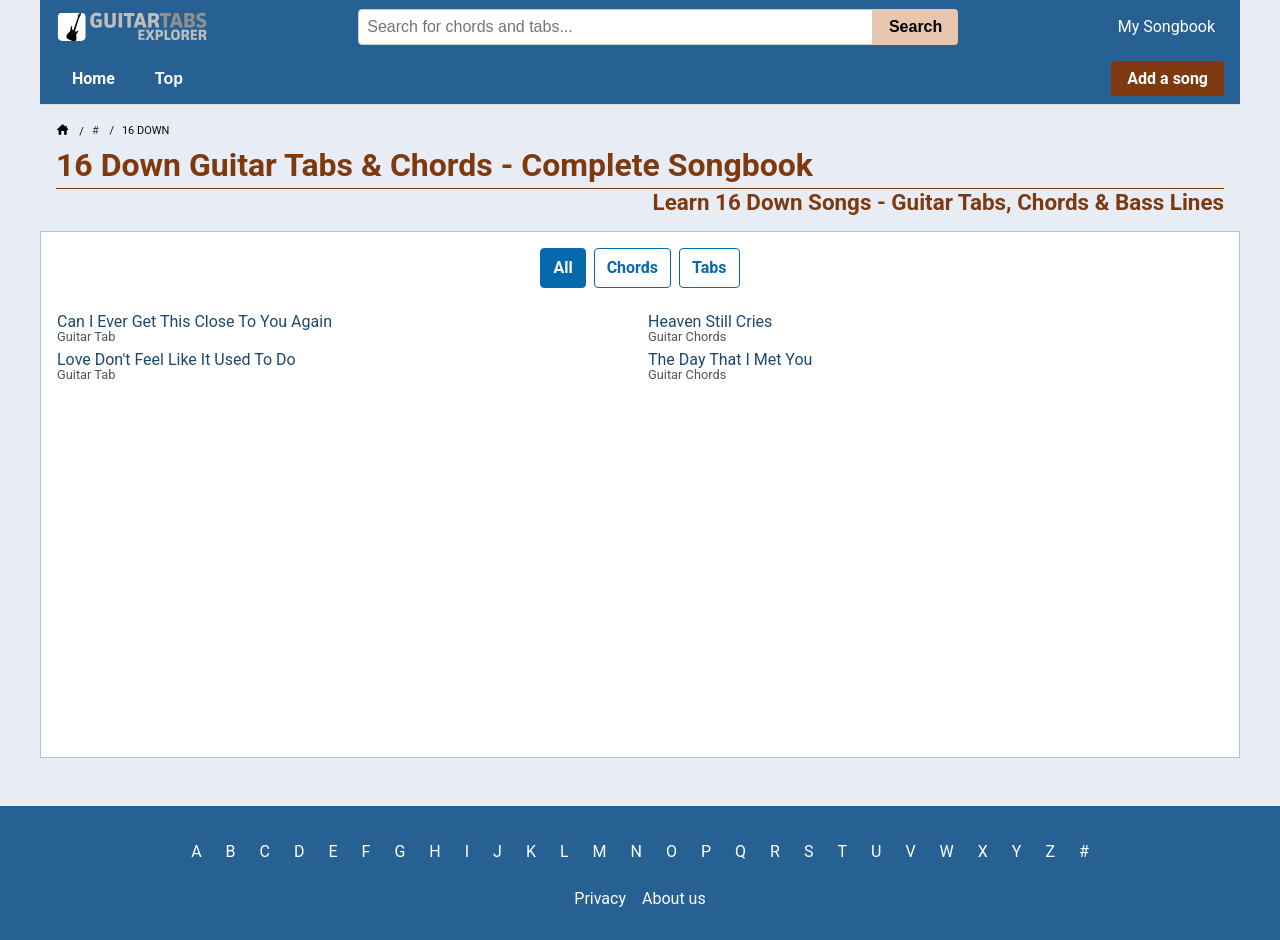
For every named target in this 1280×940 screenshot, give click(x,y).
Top (169, 78)
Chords (632, 267)
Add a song (1167, 78)
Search (915, 26)
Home (93, 78)
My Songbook (1166, 26)
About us (674, 898)
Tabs (709, 267)
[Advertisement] (640, 577)
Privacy (600, 898)
